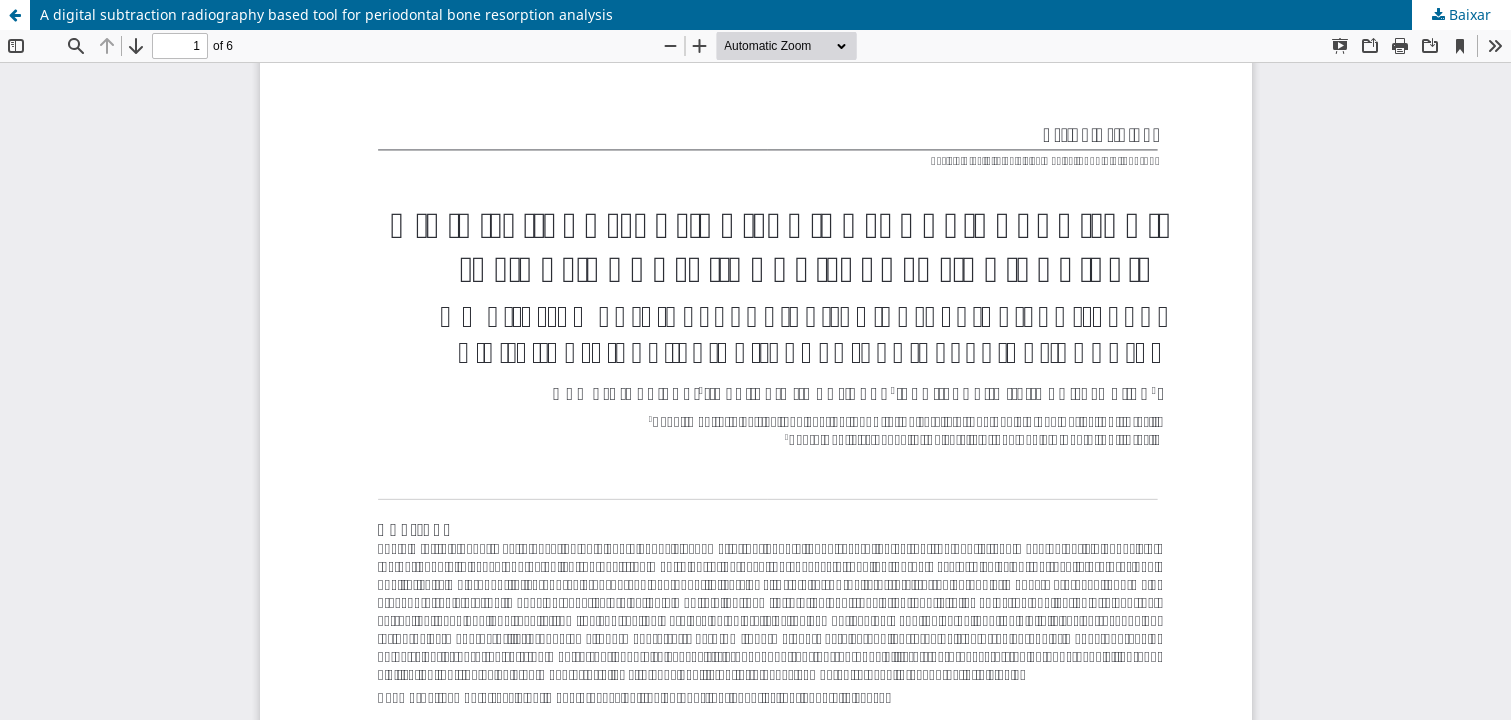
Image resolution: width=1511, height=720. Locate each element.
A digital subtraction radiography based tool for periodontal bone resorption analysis (326, 14)
